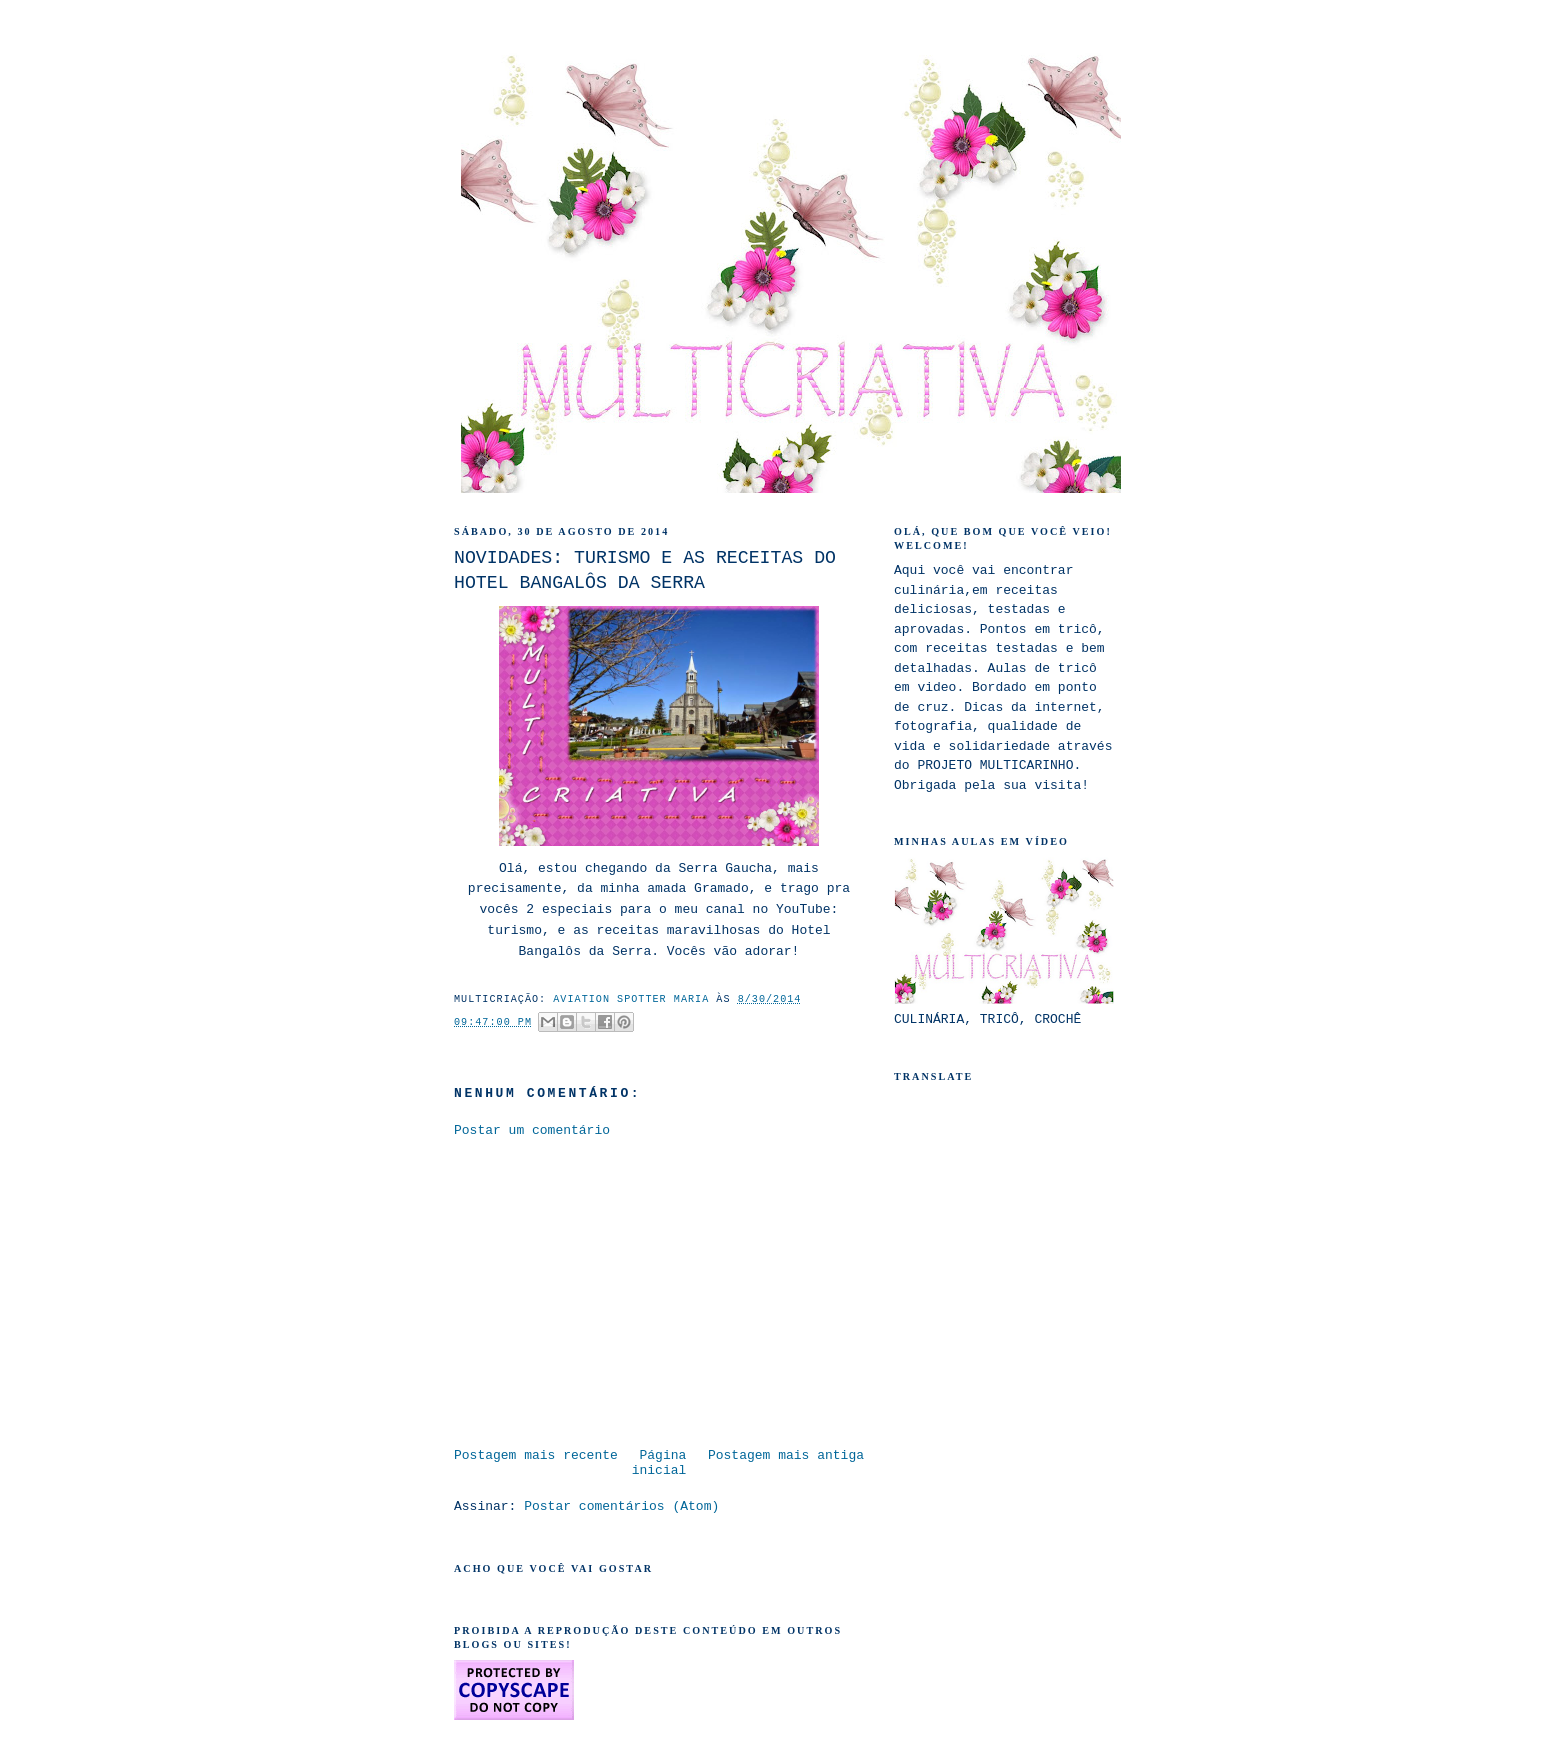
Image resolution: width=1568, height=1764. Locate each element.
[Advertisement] (622, 1291)
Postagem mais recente (536, 1455)
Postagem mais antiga (786, 1455)
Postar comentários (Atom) (621, 1506)
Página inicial (659, 1463)
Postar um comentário (532, 1130)
